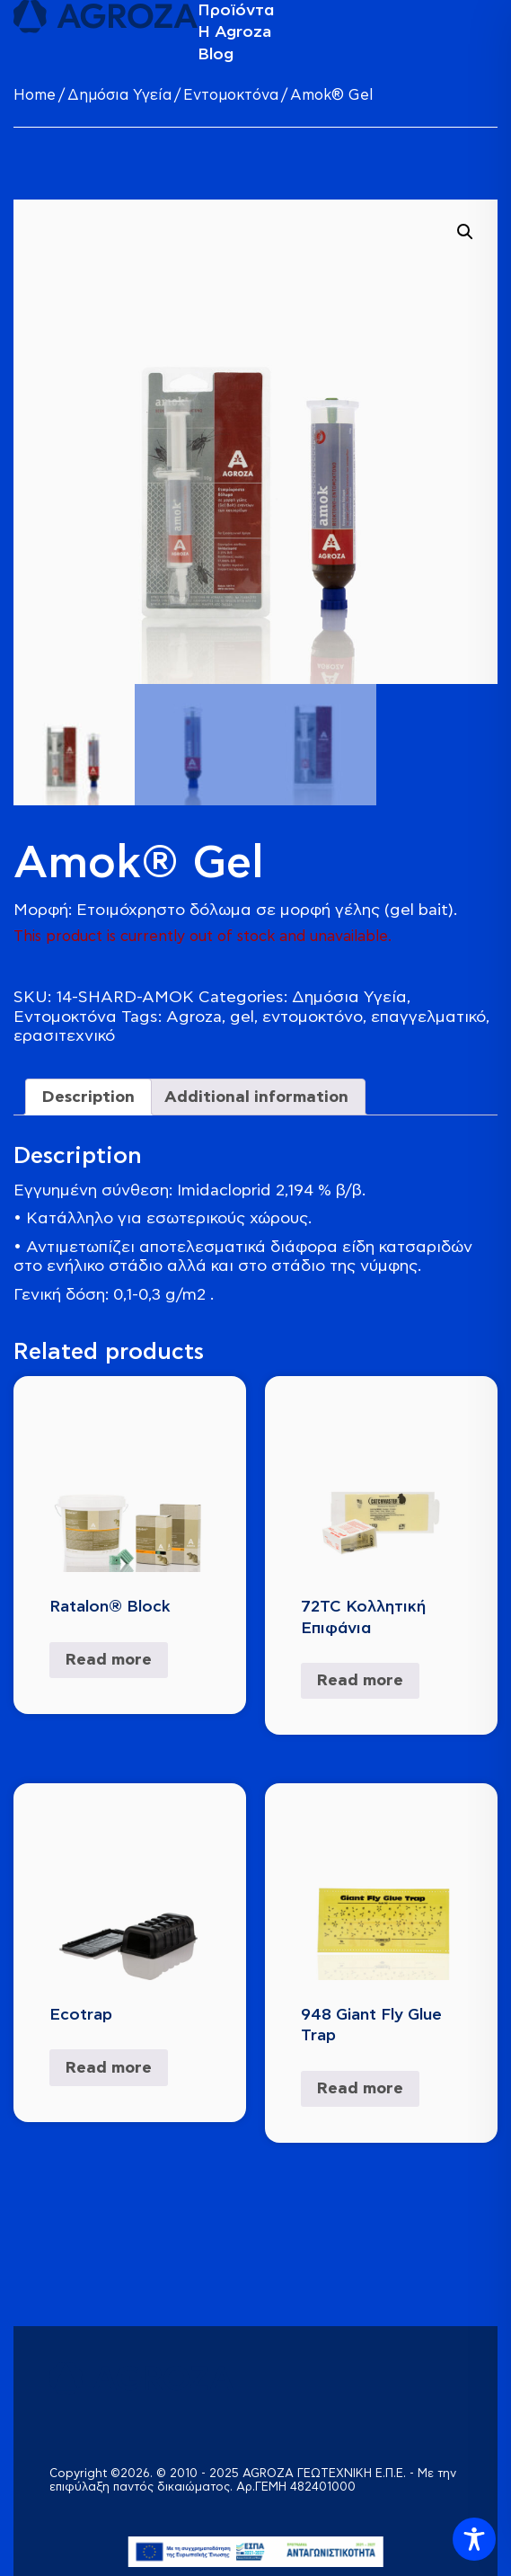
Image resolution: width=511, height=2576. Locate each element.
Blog (215, 54)
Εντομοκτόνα (230, 95)
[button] (465, 232)
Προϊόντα (236, 10)
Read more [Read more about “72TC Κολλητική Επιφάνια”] (360, 1680)
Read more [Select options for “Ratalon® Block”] (109, 1659)
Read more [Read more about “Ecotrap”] (109, 2067)
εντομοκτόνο (312, 1017)
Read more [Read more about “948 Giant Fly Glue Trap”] (360, 2088)
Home (34, 95)
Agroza (194, 1017)
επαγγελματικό (428, 1017)
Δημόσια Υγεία (119, 95)
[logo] (105, 16)
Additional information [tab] (256, 1097)
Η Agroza (234, 32)
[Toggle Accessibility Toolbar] (474, 2539)
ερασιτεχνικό (64, 1036)
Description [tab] (88, 1097)
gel (242, 1017)
